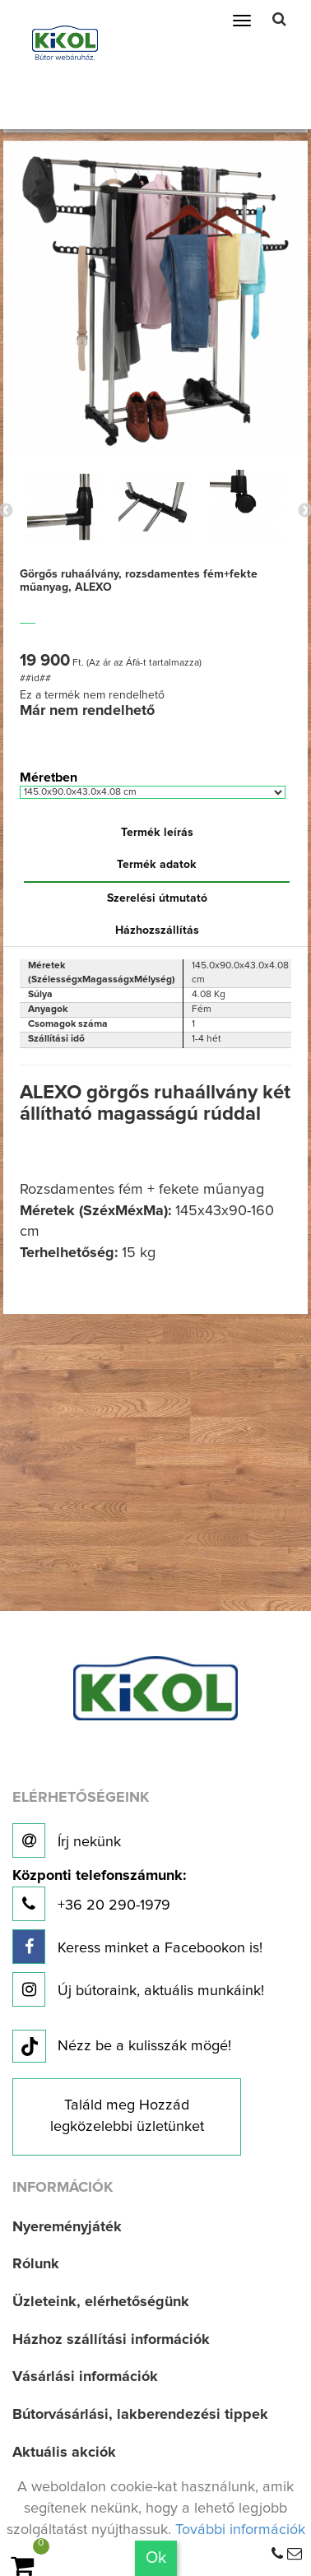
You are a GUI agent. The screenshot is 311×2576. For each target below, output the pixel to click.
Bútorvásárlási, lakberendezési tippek (140, 2414)
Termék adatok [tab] (157, 864)
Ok (156, 2558)
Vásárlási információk (85, 2376)
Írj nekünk (66, 1840)
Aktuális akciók (64, 2452)
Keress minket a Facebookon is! (137, 1946)
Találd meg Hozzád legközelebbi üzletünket (127, 2116)
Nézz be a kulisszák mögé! (121, 2047)
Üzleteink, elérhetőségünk (100, 2302)
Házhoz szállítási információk (111, 2339)
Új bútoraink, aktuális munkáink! (138, 1989)
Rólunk (35, 2264)
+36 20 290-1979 (99, 1895)
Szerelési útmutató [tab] (157, 898)
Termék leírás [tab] (157, 832)
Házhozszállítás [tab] (157, 930)
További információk (240, 2530)
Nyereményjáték (67, 2227)
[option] (64, 507)
